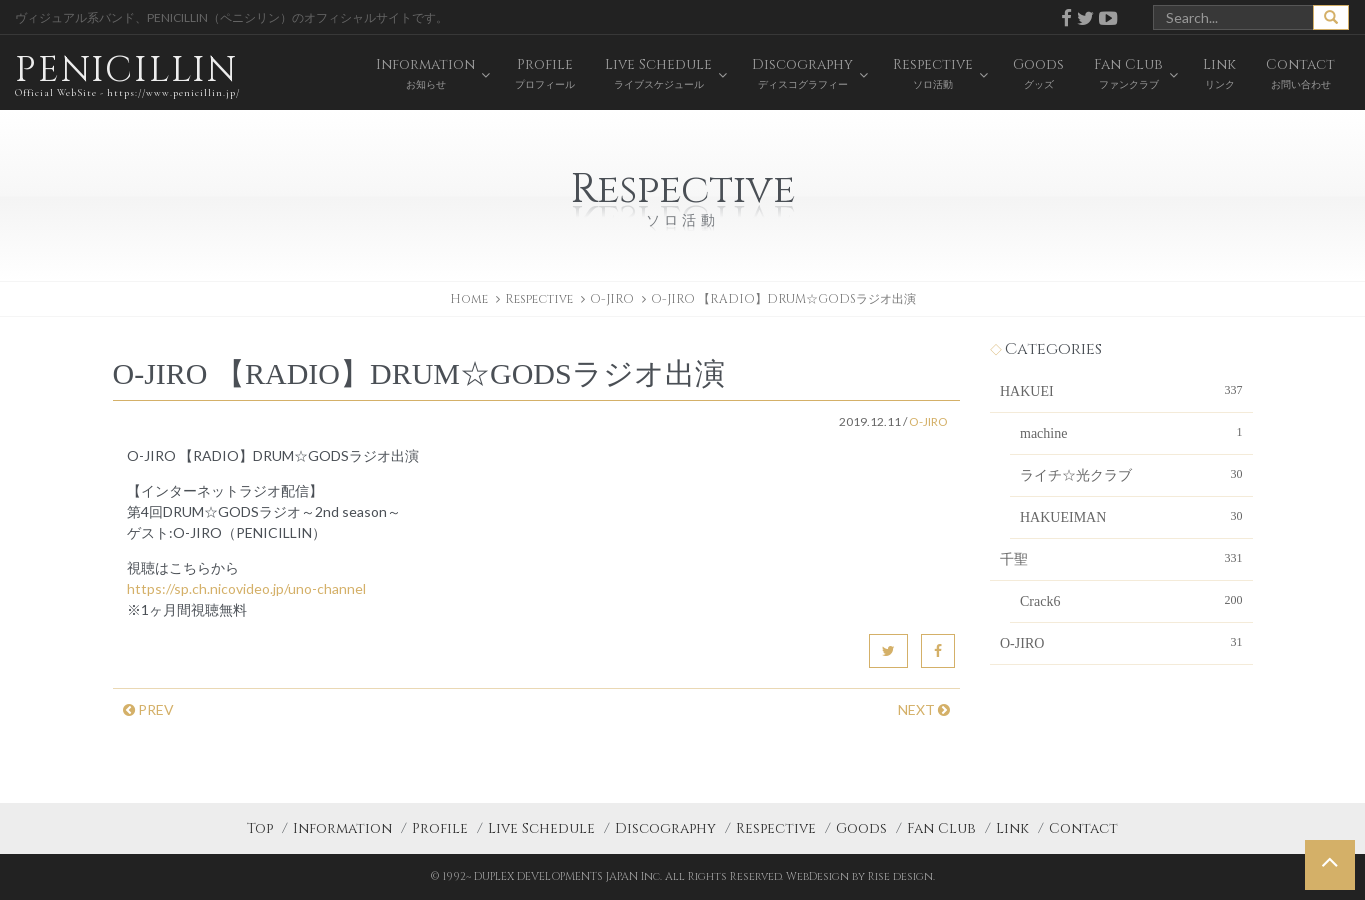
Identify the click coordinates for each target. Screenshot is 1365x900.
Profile (440, 828)
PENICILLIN (127, 74)
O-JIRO (612, 299)
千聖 (1121, 558)
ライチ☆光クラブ (1131, 474)
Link (1012, 828)
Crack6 (1131, 600)
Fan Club (941, 828)
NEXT (924, 709)
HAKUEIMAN (1131, 516)
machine (1131, 432)
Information (342, 828)
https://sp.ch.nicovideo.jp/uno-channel (246, 588)
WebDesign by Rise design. (860, 876)
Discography (665, 828)
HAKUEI (1121, 390)
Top (260, 828)
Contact (1083, 828)
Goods (861, 828)
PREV (148, 709)
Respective (776, 828)
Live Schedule (541, 828)
